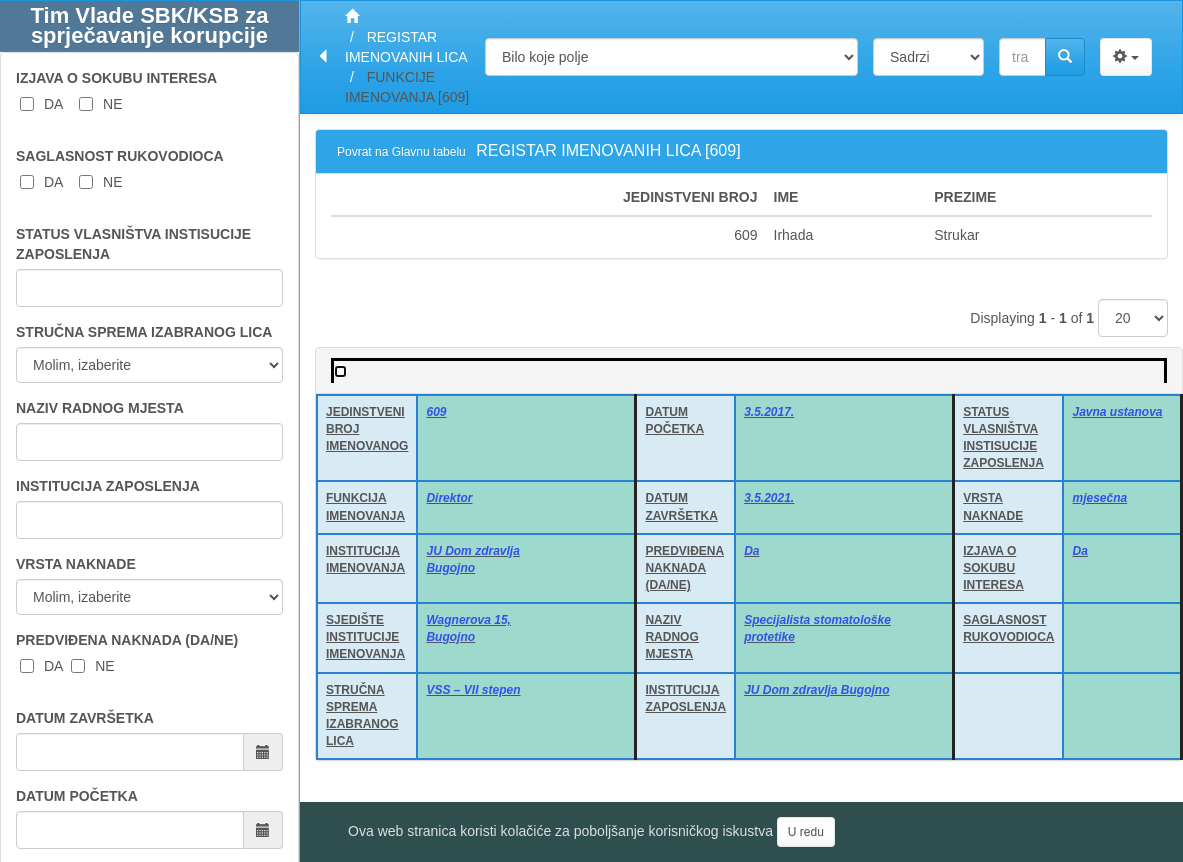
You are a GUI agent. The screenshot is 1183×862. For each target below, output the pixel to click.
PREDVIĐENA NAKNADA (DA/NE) (127, 640)
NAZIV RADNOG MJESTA (100, 408)
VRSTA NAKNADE (76, 564)
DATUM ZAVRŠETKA (85, 718)
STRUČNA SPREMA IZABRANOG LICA (144, 332)
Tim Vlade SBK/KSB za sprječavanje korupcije (150, 25)
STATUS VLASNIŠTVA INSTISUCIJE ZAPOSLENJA (133, 244)
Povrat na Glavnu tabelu (401, 152)
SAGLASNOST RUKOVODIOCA (120, 156)
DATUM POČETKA (77, 796)
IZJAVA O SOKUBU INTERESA (116, 78)
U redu (806, 832)
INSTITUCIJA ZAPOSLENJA (108, 486)
